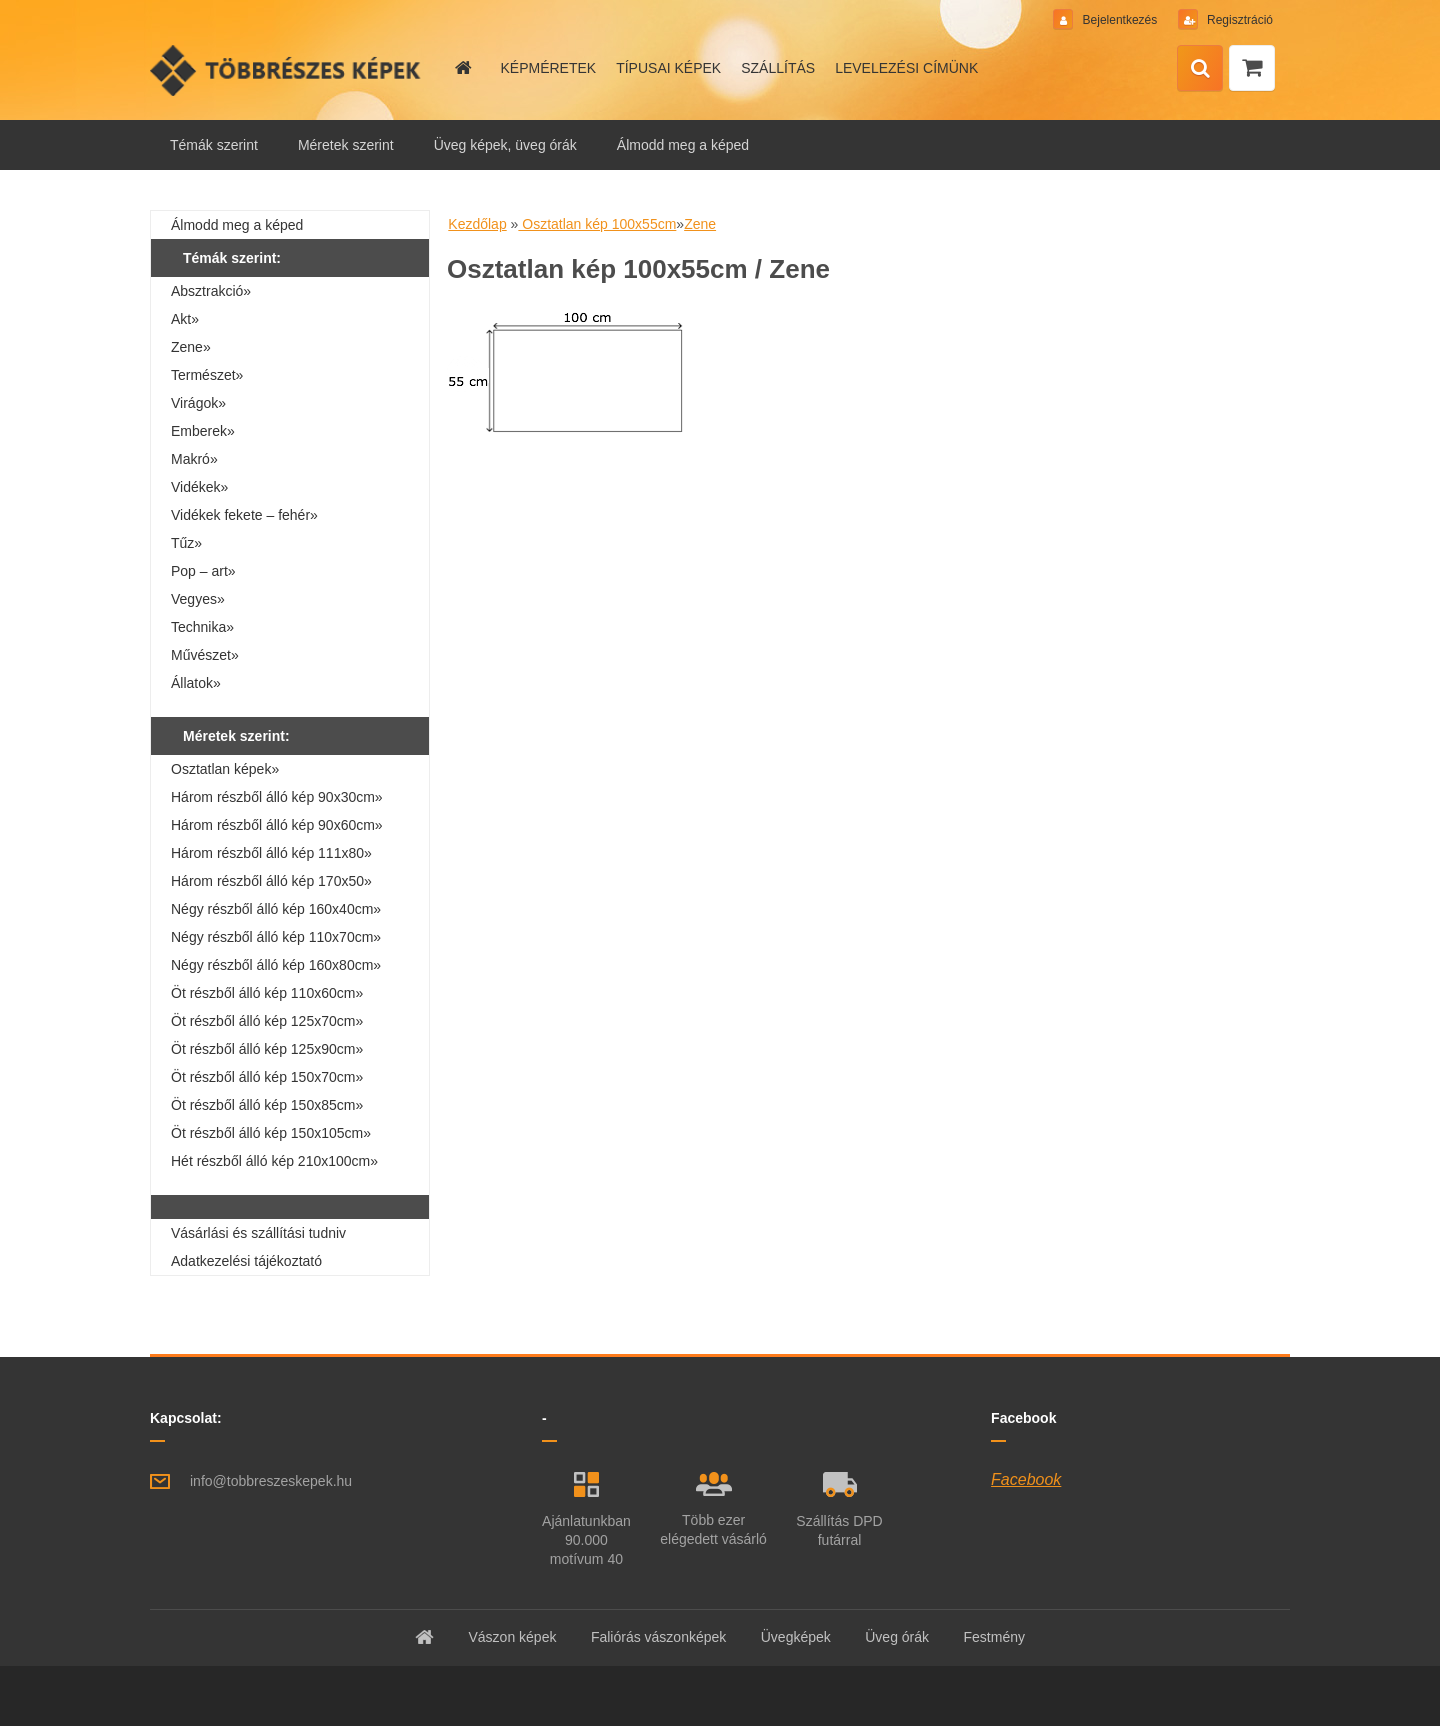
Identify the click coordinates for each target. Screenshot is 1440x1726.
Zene (700, 224)
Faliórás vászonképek (658, 1637)
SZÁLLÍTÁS (778, 68)
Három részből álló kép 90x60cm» (277, 825)
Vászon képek (512, 1637)
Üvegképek (796, 1637)
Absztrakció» (211, 291)
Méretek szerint (346, 145)
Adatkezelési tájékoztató (246, 1261)
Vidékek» (199, 487)
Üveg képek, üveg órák (505, 145)
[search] (1200, 69)
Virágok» (198, 403)
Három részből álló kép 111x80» (271, 853)
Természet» (207, 375)
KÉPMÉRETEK (548, 68)
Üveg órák (897, 1637)
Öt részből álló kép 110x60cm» (267, 993)
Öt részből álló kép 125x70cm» (267, 1021)
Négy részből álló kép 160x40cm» (276, 909)
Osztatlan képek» (225, 769)
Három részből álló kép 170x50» (271, 881)
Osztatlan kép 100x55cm (597, 224)
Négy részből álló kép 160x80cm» (276, 965)
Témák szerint (214, 145)
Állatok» (196, 683)
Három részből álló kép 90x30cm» (277, 797)
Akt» (185, 319)
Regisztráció (1238, 20)
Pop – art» (203, 571)
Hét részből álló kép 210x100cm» (274, 1161)
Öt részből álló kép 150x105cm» (271, 1133)
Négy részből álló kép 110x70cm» (276, 937)
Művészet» (205, 655)
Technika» (202, 627)
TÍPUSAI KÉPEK (668, 68)
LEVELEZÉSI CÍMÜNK (906, 68)
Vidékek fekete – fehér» (244, 515)
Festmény (994, 1637)
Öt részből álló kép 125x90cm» (267, 1049)
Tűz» (186, 543)
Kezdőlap (477, 224)
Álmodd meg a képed (683, 145)
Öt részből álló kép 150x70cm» (267, 1077)
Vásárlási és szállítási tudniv (258, 1233)
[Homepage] (462, 68)
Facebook (1026, 1479)
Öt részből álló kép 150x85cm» (267, 1105)
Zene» (191, 347)
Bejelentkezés (1119, 20)
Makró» (194, 459)
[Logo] (287, 70)
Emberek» (203, 431)
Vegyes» (198, 599)
